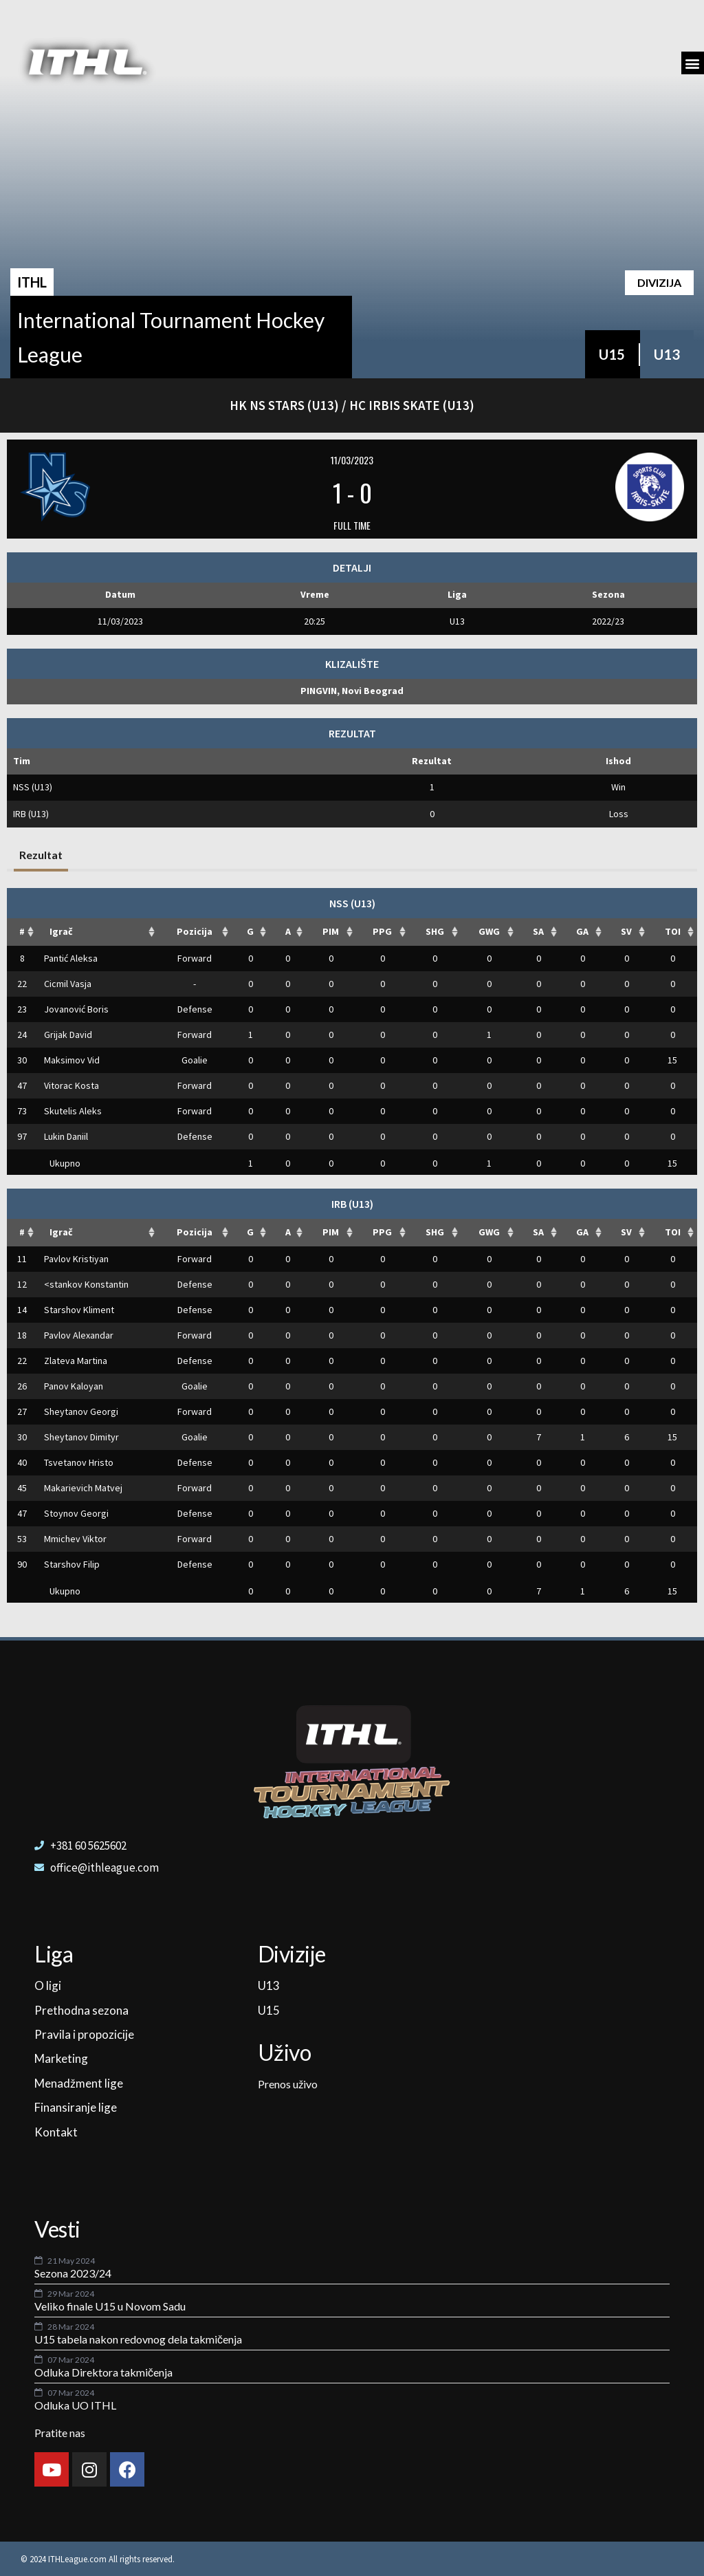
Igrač (61, 931)
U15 (612, 354)
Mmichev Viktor (75, 1539)
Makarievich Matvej (83, 1488)
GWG (489, 931)
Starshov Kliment (79, 1309)
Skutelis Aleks (73, 1111)
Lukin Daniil (66, 1136)
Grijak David (68, 1034)
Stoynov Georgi (76, 1513)
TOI (673, 931)
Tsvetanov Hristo (78, 1462)
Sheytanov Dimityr (81, 1437)
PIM (330, 931)
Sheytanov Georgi (81, 1411)
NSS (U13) (32, 787)
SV (626, 931)
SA (538, 931)
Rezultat (41, 854)
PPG (382, 931)
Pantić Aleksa (71, 958)
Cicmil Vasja (67, 983)
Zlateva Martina (75, 1360)
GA (582, 931)
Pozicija (194, 931)
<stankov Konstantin (86, 1284)
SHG (435, 931)
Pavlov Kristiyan (76, 1259)
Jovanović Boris (76, 1009)
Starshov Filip (72, 1564)
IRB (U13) (31, 814)
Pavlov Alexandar (78, 1335)
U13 (667, 354)
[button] (692, 63)
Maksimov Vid (72, 1060)
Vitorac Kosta (71, 1085)
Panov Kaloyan (73, 1386)
